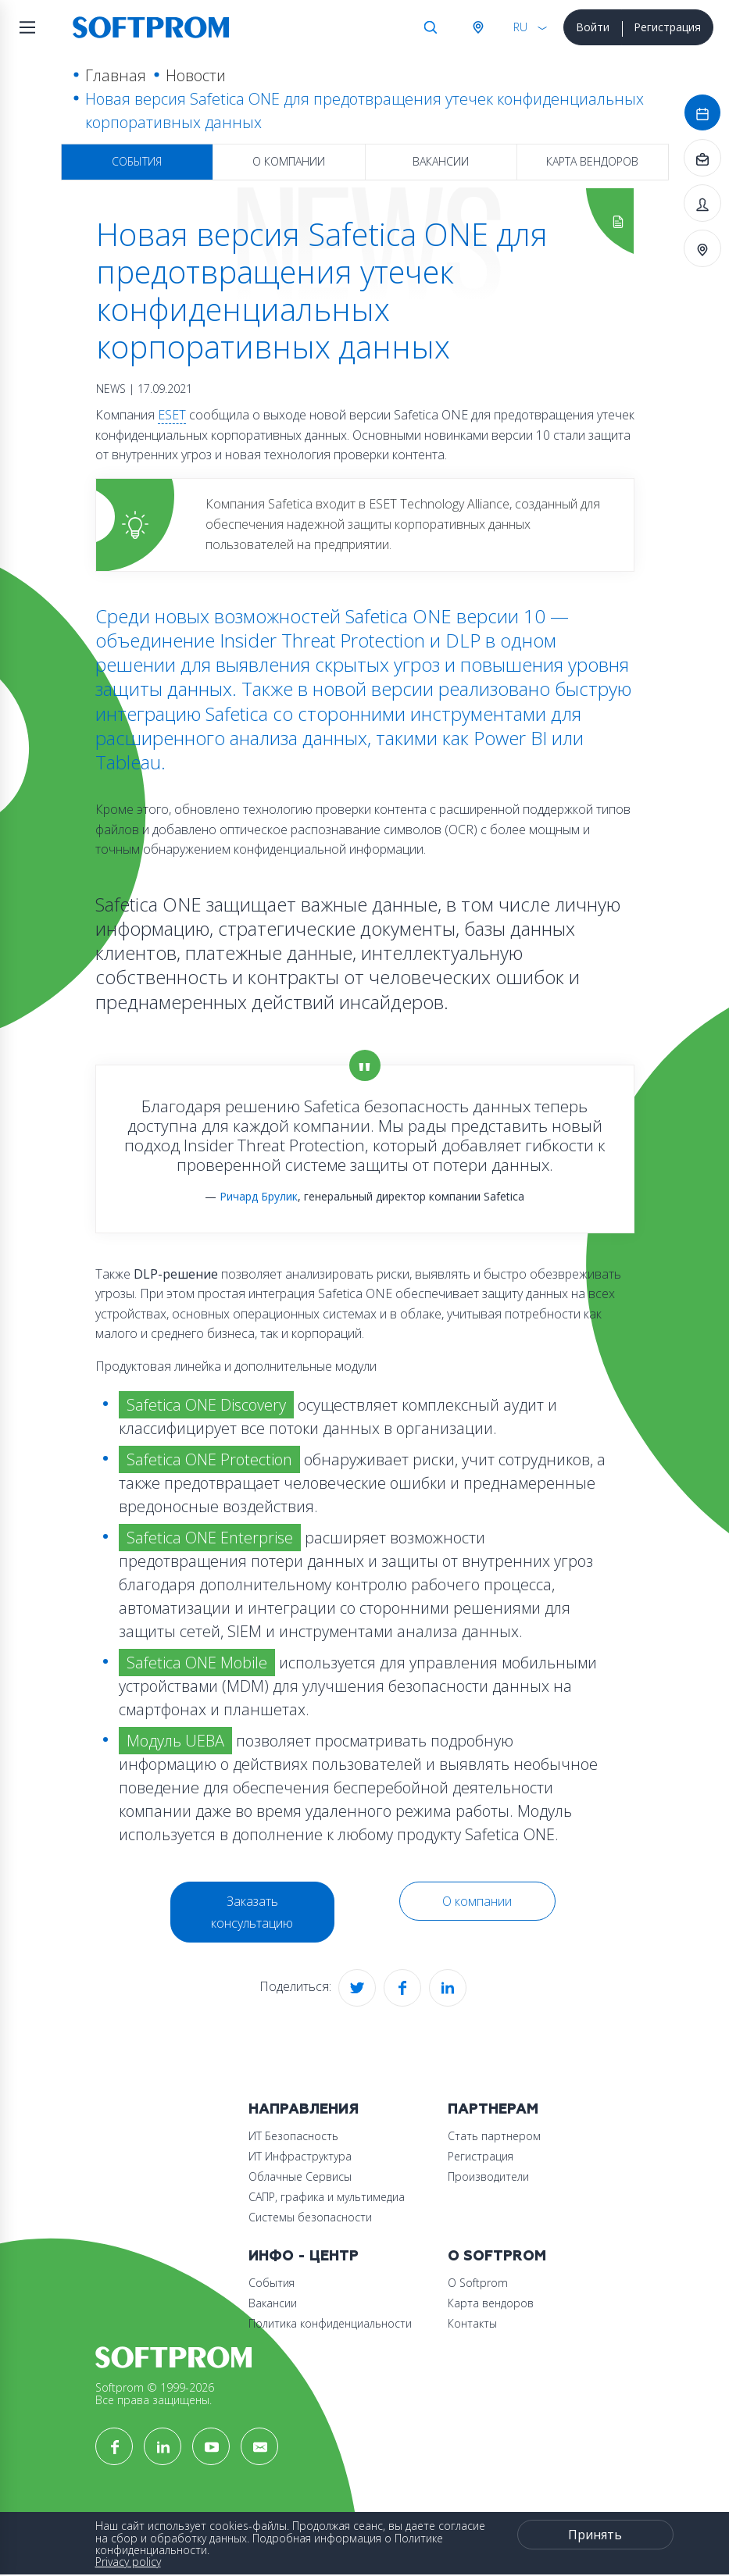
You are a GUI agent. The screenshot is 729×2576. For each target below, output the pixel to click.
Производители (488, 2176)
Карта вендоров (592, 161)
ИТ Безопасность (293, 2135)
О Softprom (497, 2256)
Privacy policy (128, 2561)
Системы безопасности (310, 2217)
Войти (592, 27)
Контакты (472, 2323)
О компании (288, 161)
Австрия (477, 27)
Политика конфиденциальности (330, 2323)
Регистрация (667, 27)
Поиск (430, 27)
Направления (303, 2109)
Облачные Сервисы (300, 2176)
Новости (196, 75)
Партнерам (493, 2109)
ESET (172, 414)
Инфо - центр (303, 2256)
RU (520, 27)
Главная (115, 75)
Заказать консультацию (252, 1912)
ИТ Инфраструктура (300, 2156)
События (137, 161)
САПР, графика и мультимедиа (326, 2196)
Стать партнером (494, 2135)
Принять (595, 2534)
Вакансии (441, 161)
